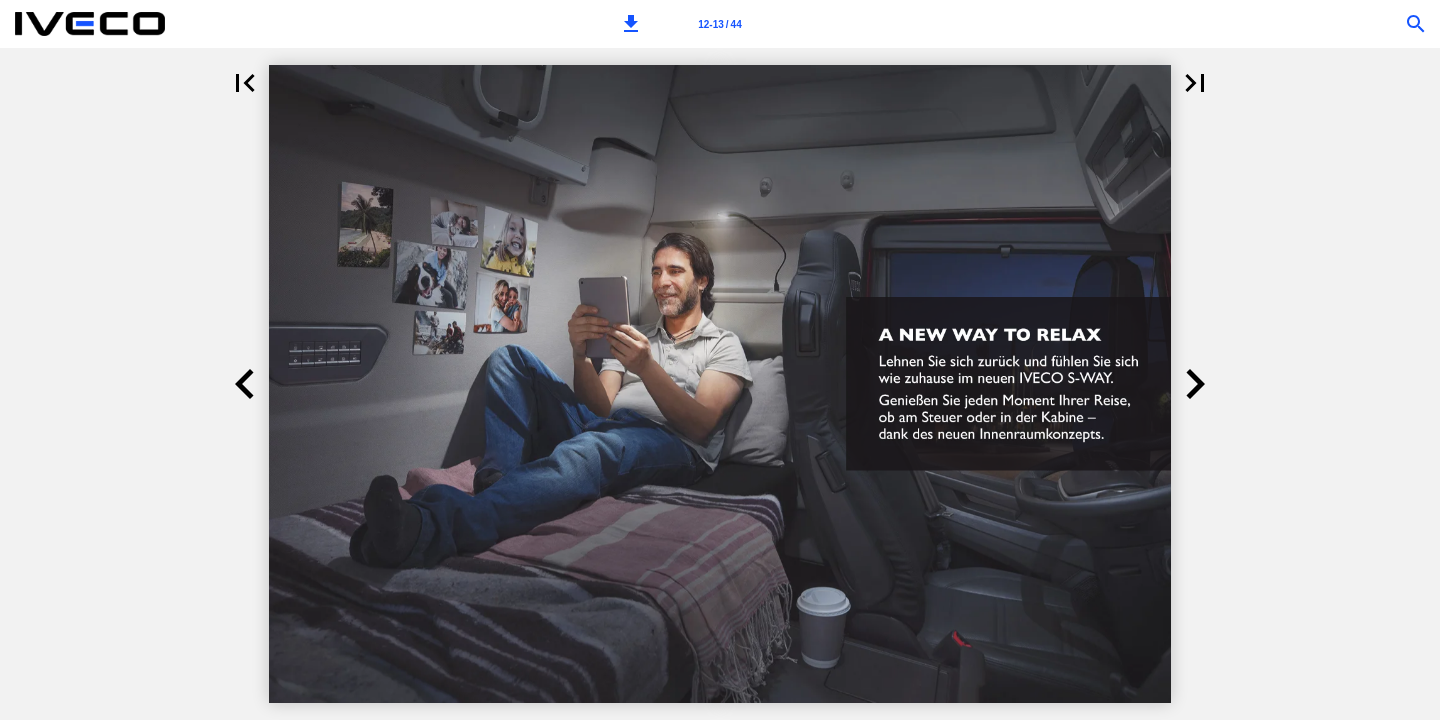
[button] (631, 24)
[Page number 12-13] (720, 24)
